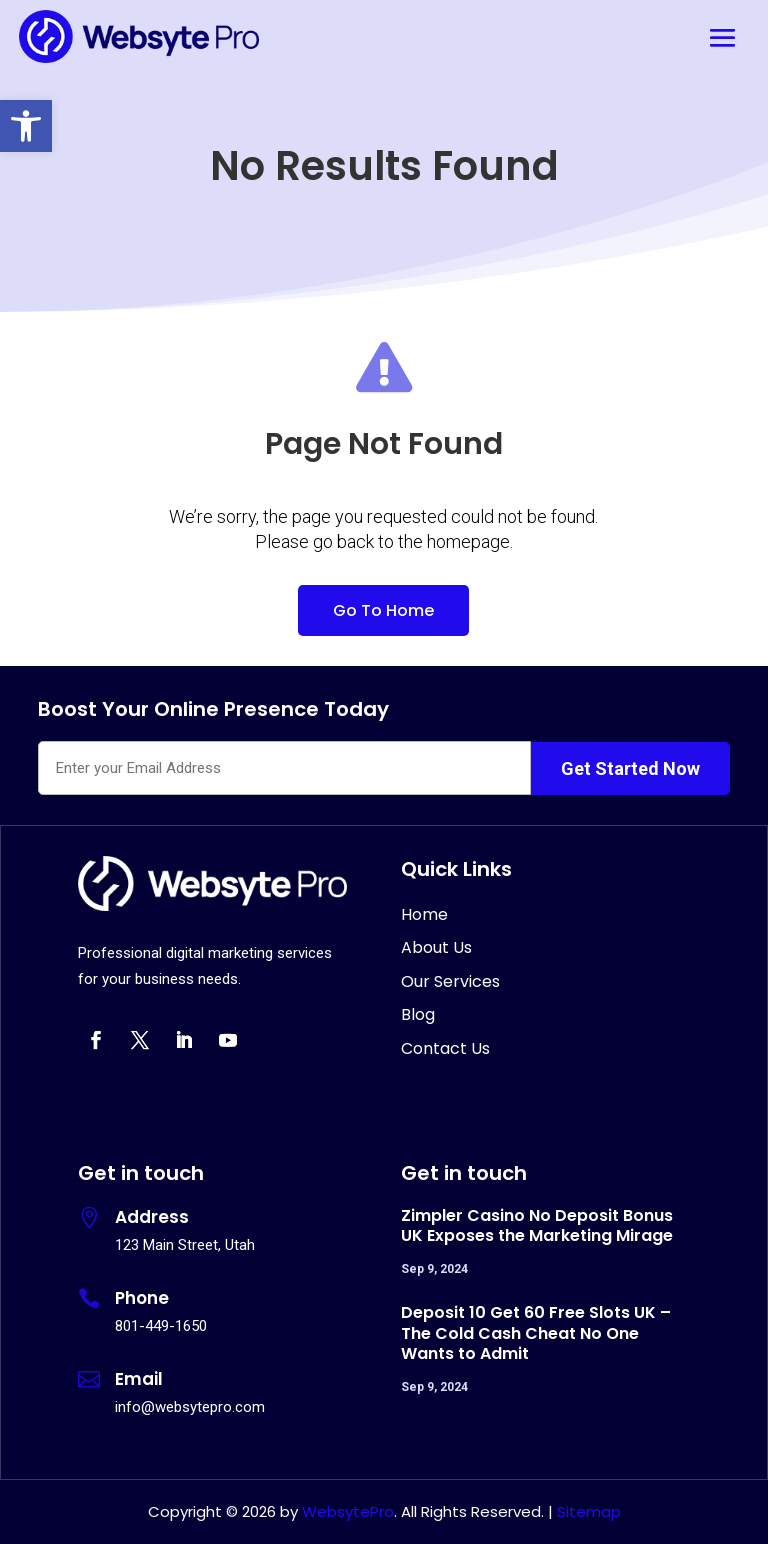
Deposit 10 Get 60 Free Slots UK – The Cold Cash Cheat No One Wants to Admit (536, 1333)
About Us (436, 947)
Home (424, 914)
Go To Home (383, 610)
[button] (26, 126)
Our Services (450, 981)
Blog (418, 1014)
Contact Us (445, 1048)
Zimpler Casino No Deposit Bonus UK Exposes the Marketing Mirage (537, 1226)
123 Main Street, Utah (185, 1245)
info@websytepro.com (190, 1407)
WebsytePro (346, 1511)
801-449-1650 (161, 1326)
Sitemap (589, 1511)
